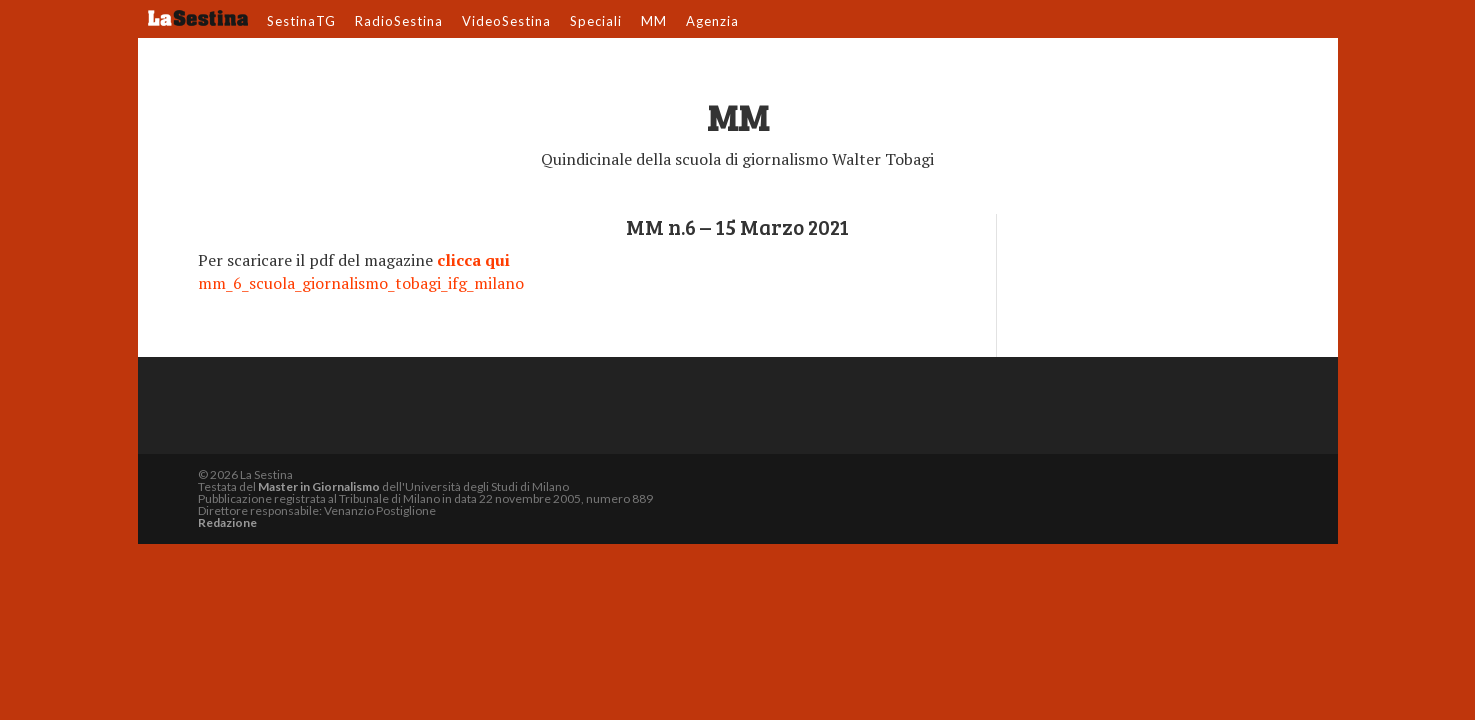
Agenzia (712, 22)
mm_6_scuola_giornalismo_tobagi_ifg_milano (361, 283)
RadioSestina (399, 22)
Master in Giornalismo (319, 486)
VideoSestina (506, 22)
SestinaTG (301, 22)
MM (654, 22)
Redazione (227, 522)
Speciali (596, 22)
